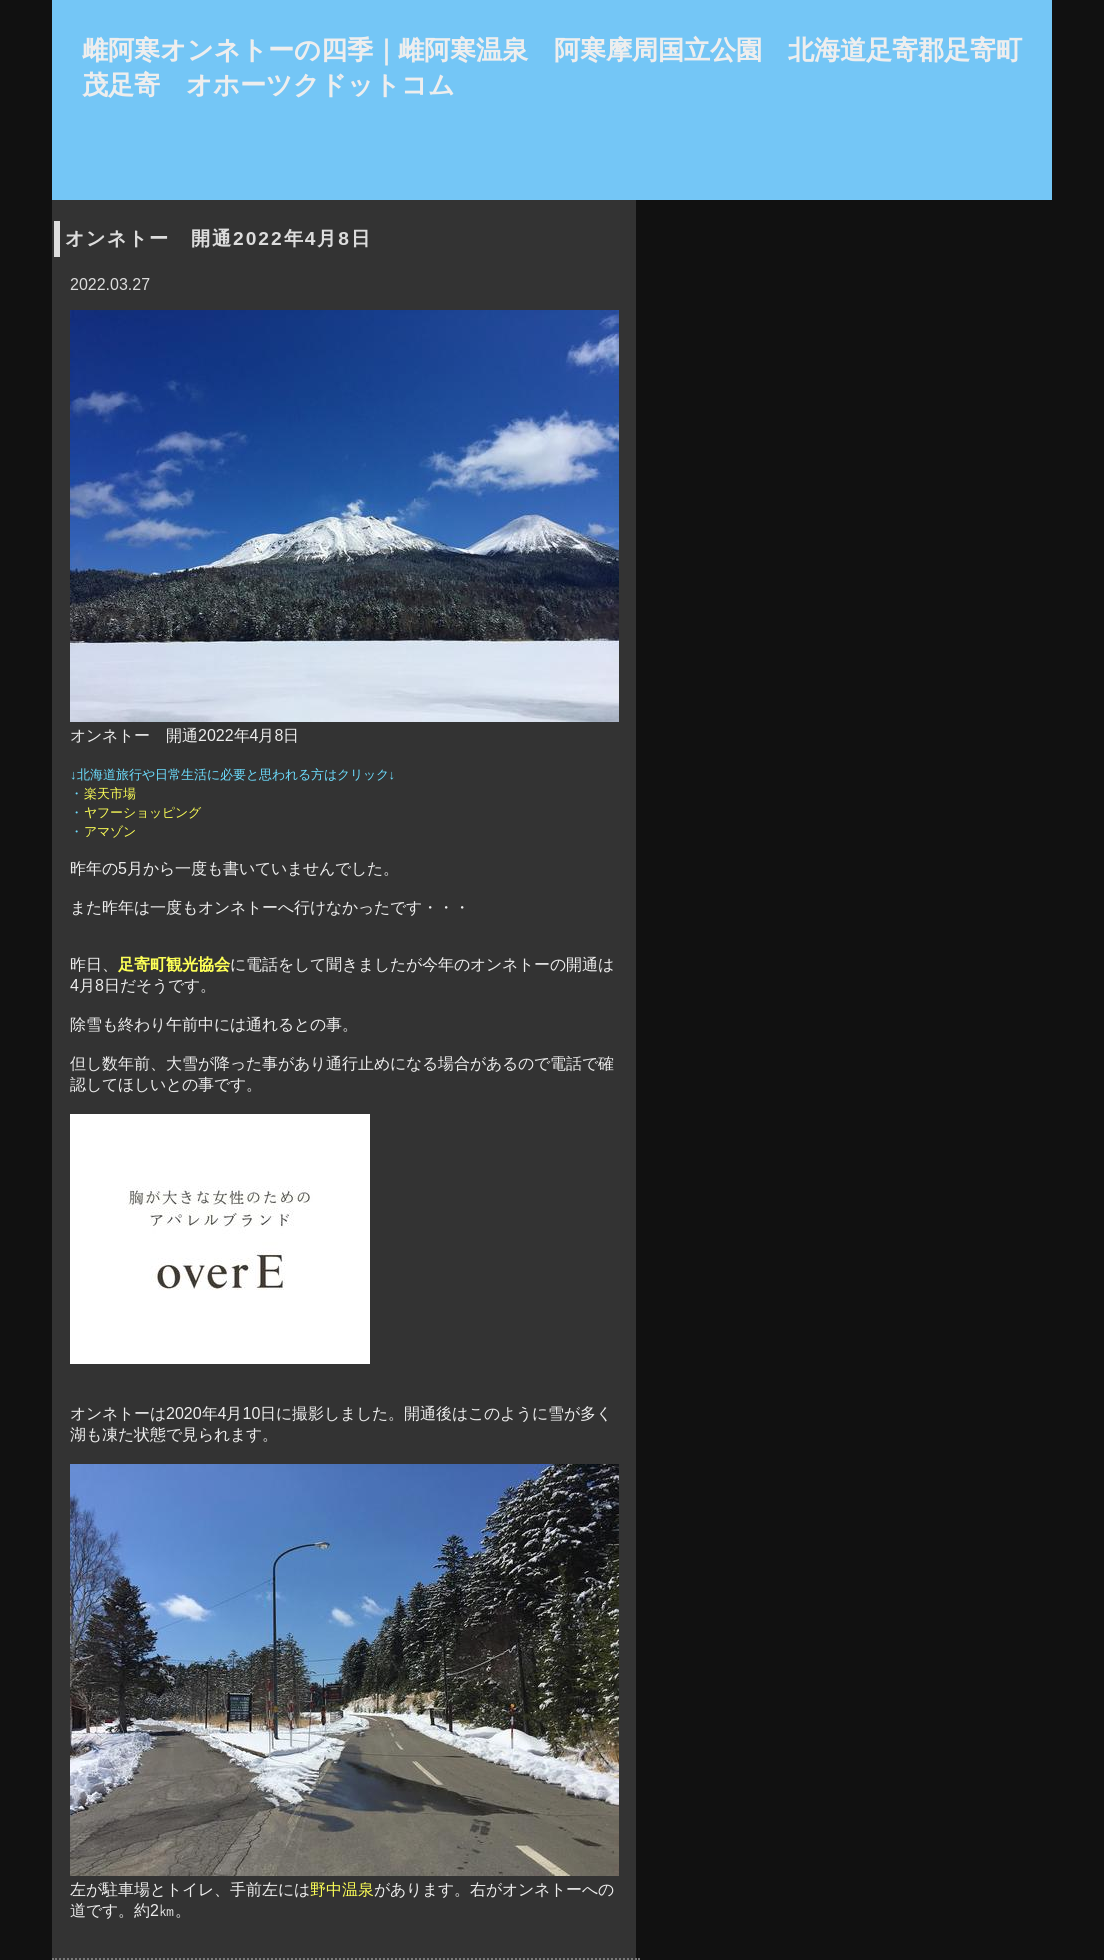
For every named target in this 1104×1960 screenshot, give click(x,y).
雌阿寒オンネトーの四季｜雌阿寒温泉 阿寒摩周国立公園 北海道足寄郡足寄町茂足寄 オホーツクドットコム (552, 67)
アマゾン (109, 831)
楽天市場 (109, 793)
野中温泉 (342, 1889)
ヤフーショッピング (142, 812)
